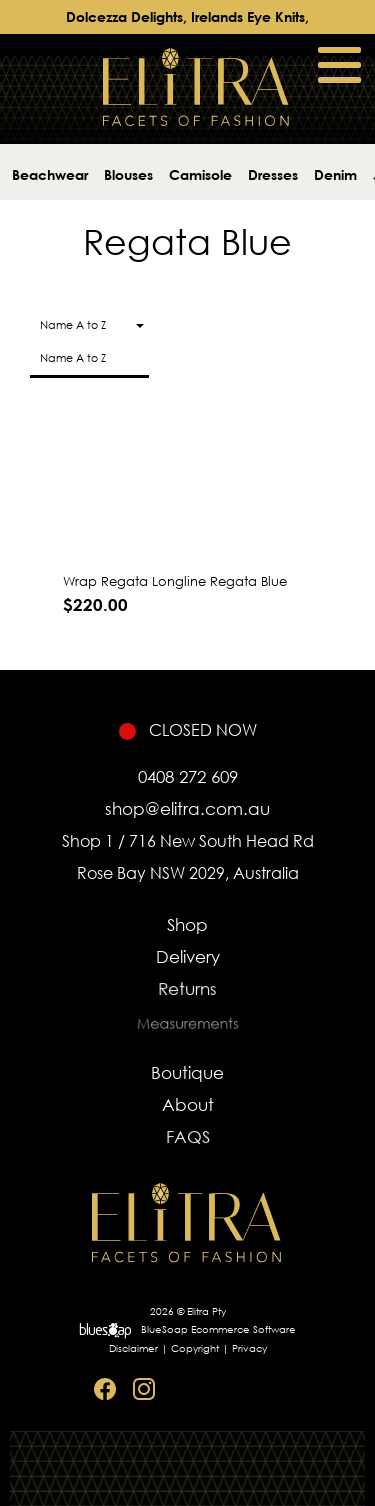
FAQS (187, 1141)
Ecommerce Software (243, 1329)
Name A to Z (73, 358)
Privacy (249, 1348)
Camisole (200, 174)
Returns (188, 993)
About (187, 1106)
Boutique (187, 1072)
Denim (335, 174)
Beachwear (50, 174)
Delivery (187, 958)
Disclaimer (133, 1348)
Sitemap (262, 1389)
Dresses (273, 174)
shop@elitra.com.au (187, 808)
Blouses (128, 174)
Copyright (195, 1348)
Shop (187, 924)
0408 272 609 (188, 776)
